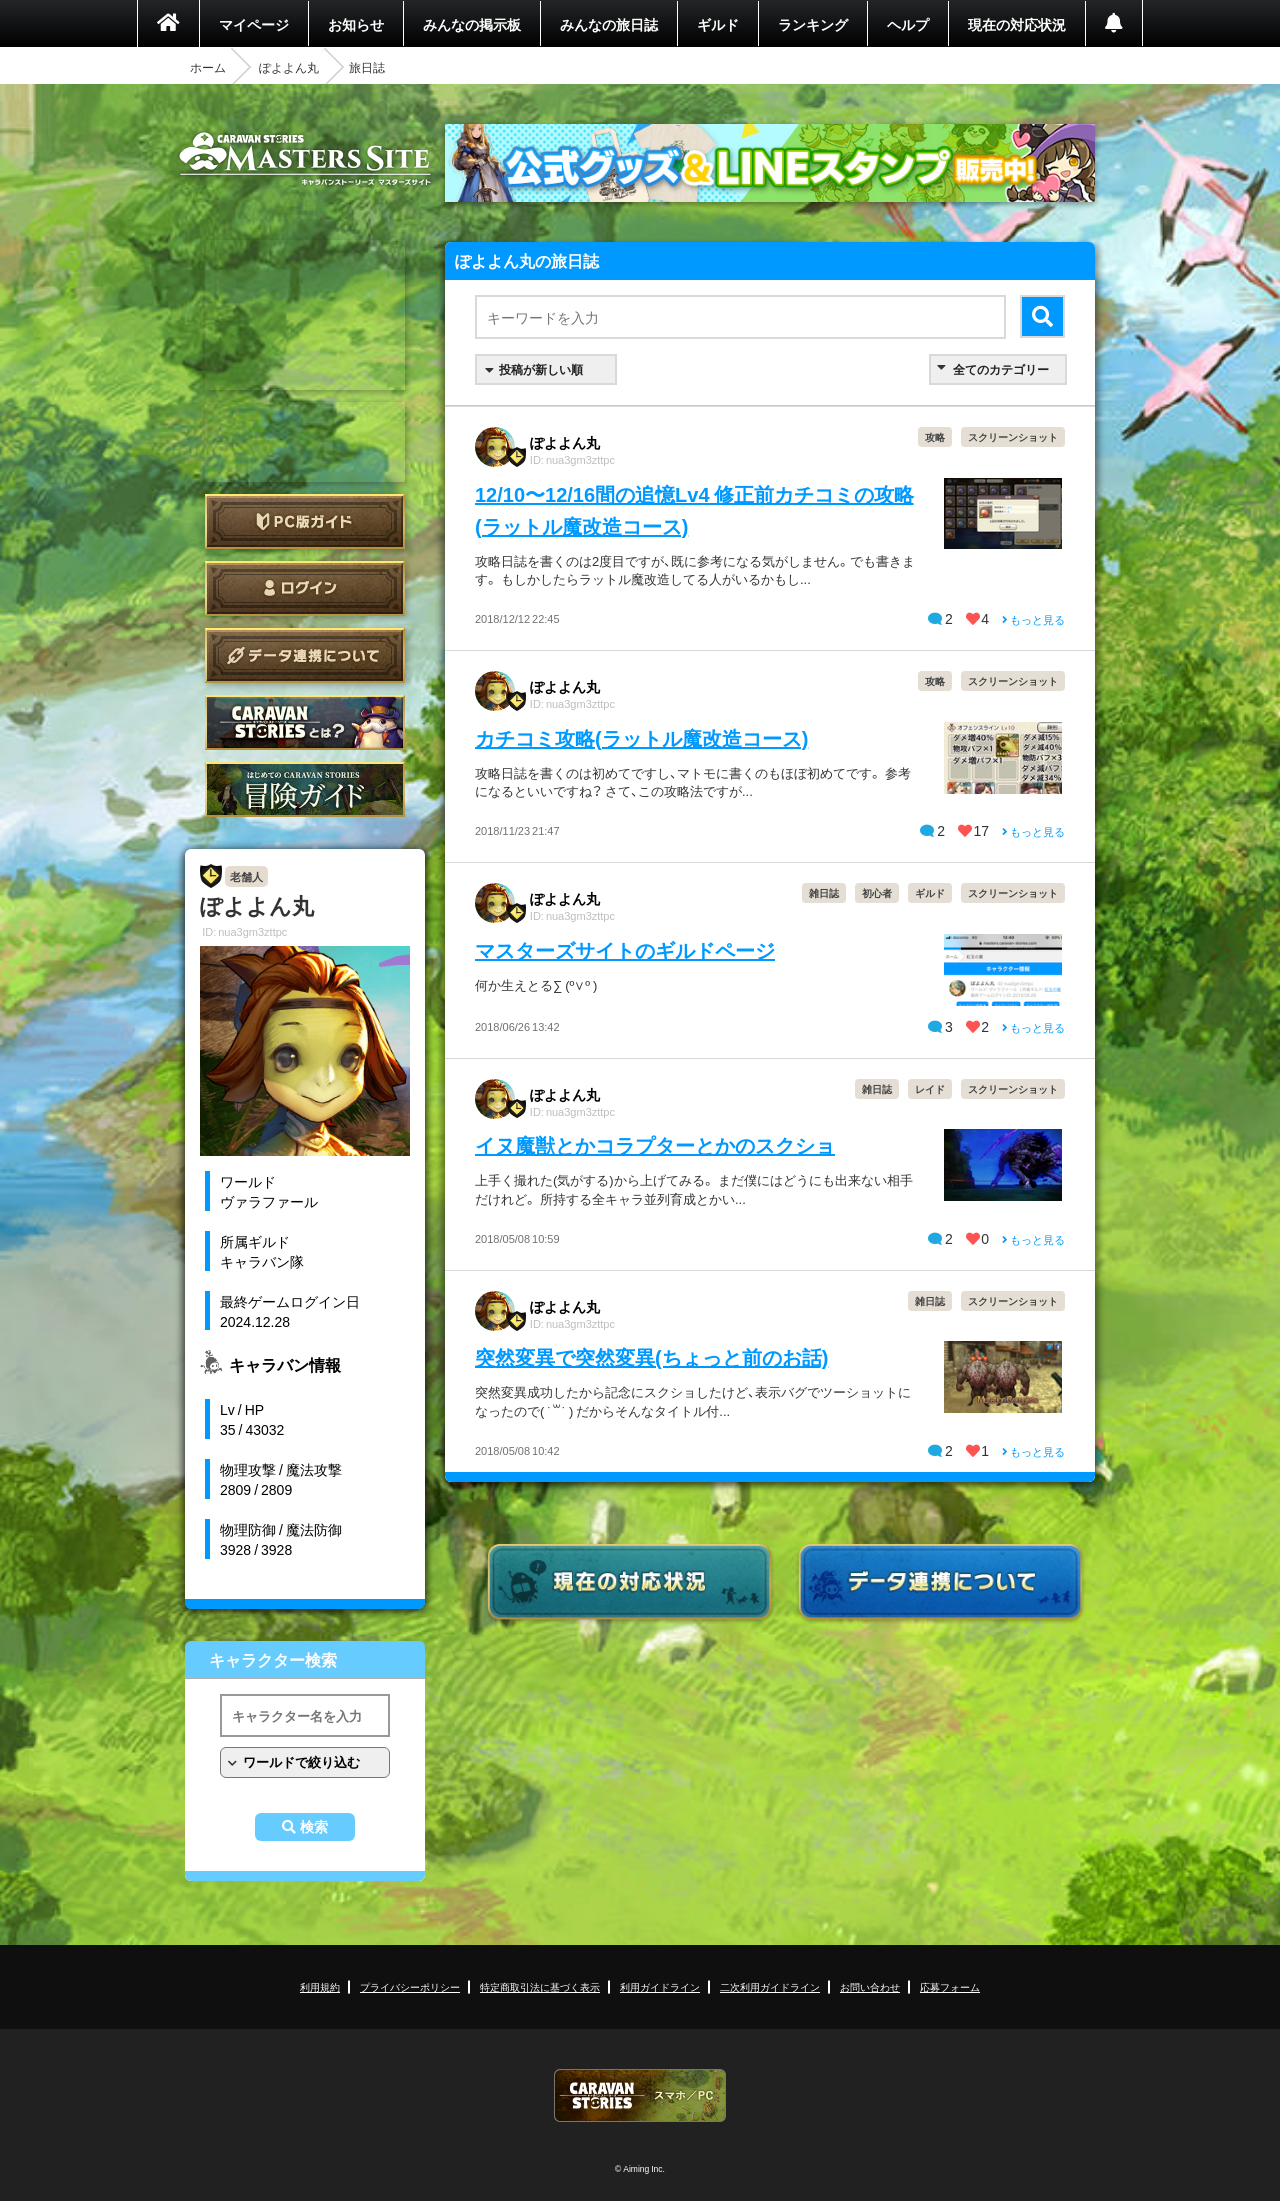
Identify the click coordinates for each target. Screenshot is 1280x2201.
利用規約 (320, 1986)
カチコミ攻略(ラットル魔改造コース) (641, 737)
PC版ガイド (305, 521)
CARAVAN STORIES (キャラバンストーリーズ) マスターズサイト (305, 159)
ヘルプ (908, 24)
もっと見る (1033, 619)
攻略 (935, 436)
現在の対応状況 (1017, 24)
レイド (930, 1088)
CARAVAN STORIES (640, 2095)
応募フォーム (950, 1986)
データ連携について (305, 655)
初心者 (877, 892)
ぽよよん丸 (289, 67)
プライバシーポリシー (410, 1986)
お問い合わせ (870, 1986)
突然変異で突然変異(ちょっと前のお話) (651, 1356)
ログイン (305, 588)
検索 (314, 1827)
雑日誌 (824, 892)
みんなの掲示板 (472, 24)
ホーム (208, 67)
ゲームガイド (305, 789)
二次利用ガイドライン (770, 1986)
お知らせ (356, 24)
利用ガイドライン (660, 1986)
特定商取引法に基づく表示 (540, 1986)
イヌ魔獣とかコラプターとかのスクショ (655, 1144)
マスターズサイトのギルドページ (625, 949)
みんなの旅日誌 (609, 24)
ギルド (718, 24)
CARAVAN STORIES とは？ (305, 722)
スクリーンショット (1013, 436)
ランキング (813, 24)
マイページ (254, 24)
